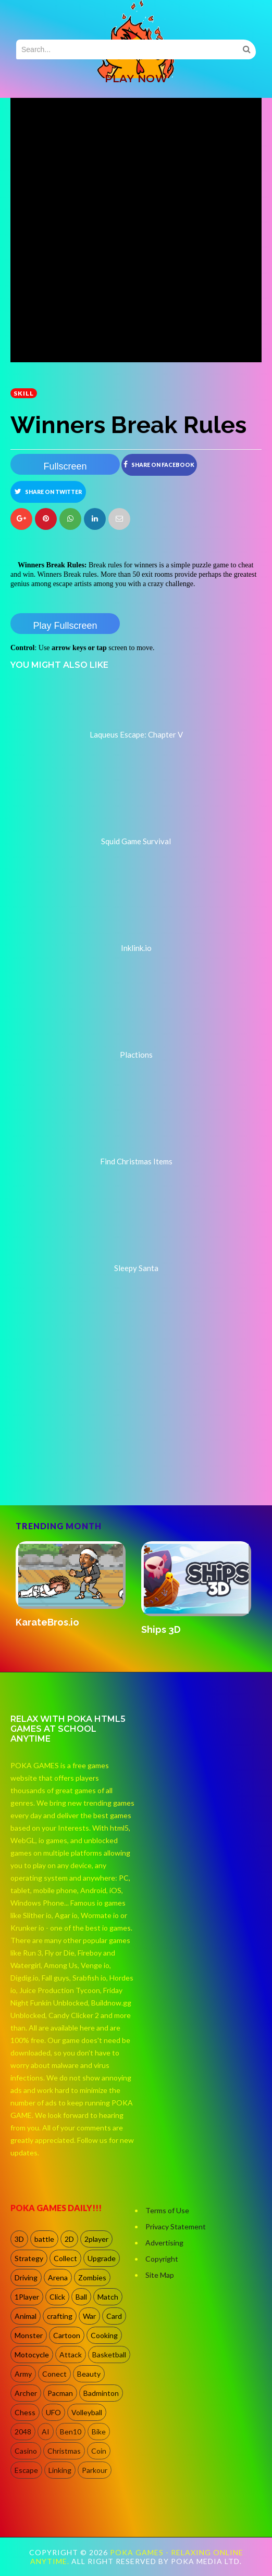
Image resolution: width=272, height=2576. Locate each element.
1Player (27, 2296)
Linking (59, 2470)
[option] (73, 1585)
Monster (29, 2335)
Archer (26, 2393)
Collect (65, 2258)
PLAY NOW (136, 78)
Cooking (104, 2335)
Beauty (89, 2373)
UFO (53, 2412)
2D (69, 2239)
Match (107, 2296)
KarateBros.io (47, 1622)
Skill (24, 393)
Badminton (101, 2393)
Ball (81, 2296)
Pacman (60, 2393)
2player (96, 2239)
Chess (25, 2412)
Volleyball (86, 2412)
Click (57, 2296)
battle (44, 2239)
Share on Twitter (48, 491)
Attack (70, 2354)
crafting (59, 2316)
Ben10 (70, 2431)
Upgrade (102, 2258)
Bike (99, 2431)
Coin (98, 2450)
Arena (58, 2277)
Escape (26, 2470)
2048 (23, 2431)
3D (19, 2239)
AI (46, 2431)
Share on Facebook (158, 464)
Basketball (109, 2354)
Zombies (92, 2277)
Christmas (64, 2450)
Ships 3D (161, 1629)
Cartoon (66, 2335)
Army (23, 2373)
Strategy (29, 2258)
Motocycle (32, 2354)
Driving (26, 2277)
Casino (26, 2450)
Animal (25, 2316)
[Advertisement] (88, 1461)
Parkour (94, 2470)
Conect (54, 2373)
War (89, 2316)
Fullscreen (64, 466)
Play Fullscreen (65, 625)
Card (114, 2316)
